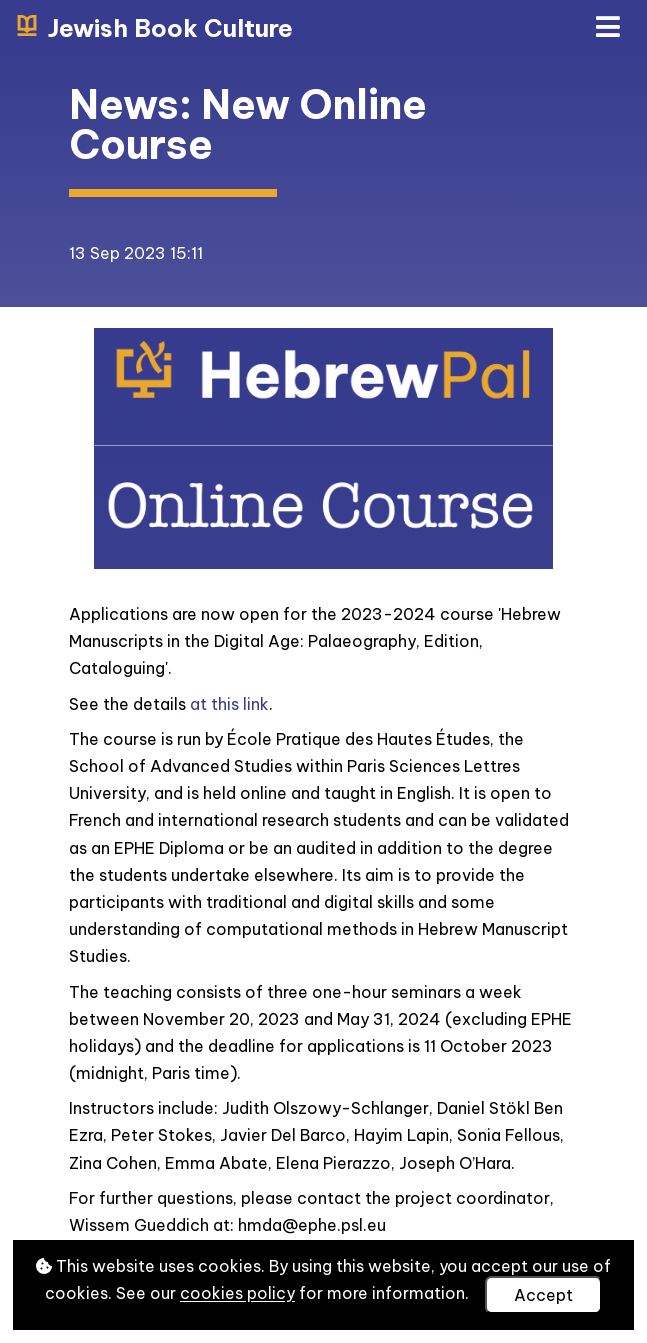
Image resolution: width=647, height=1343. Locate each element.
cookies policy (237, 1294)
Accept (543, 1295)
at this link (229, 704)
